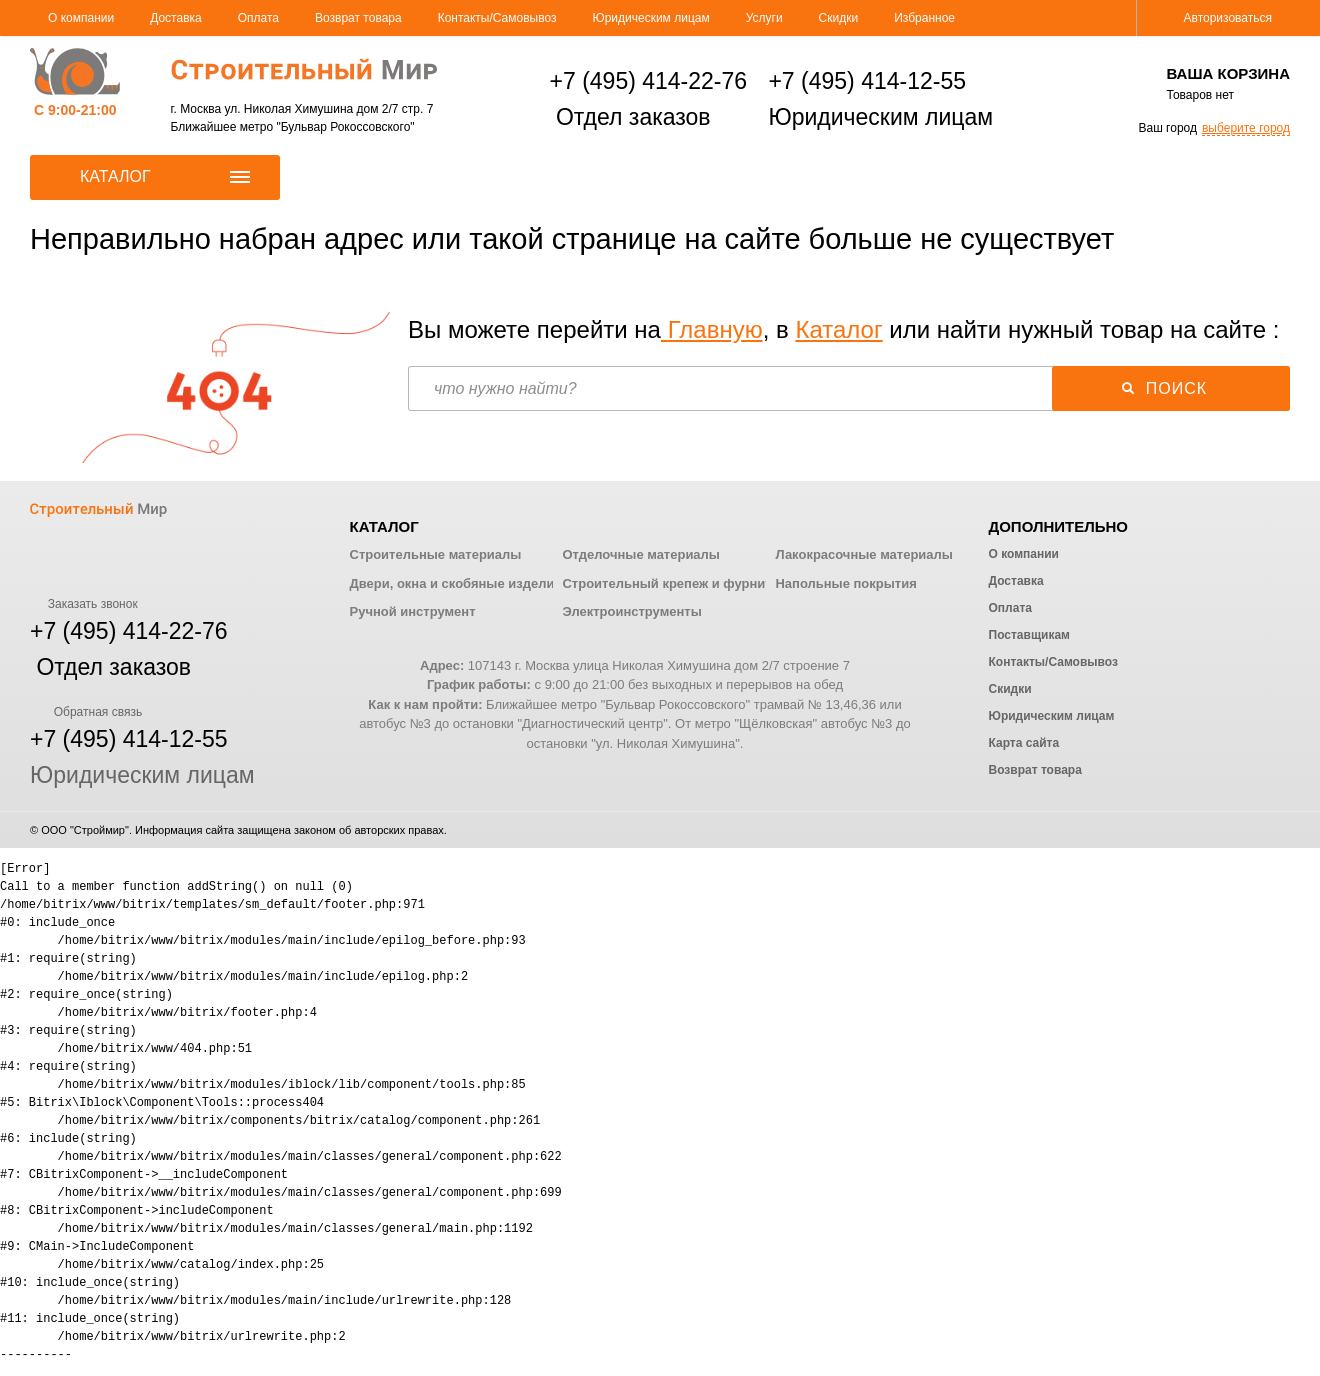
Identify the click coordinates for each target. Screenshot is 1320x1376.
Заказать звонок (84, 604)
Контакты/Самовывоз (497, 18)
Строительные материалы (436, 554)
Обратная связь (86, 712)
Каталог (838, 329)
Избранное (924, 18)
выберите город (1246, 128)
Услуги (764, 18)
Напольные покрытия (845, 583)
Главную (712, 329)
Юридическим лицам (651, 18)
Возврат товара (358, 18)
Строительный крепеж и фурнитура (678, 583)
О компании (81, 18)
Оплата (258, 18)
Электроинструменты (631, 611)
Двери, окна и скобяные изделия (456, 583)
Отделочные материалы (640, 554)
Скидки (839, 18)
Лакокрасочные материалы (863, 554)
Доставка (176, 18)
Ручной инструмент (413, 611)
